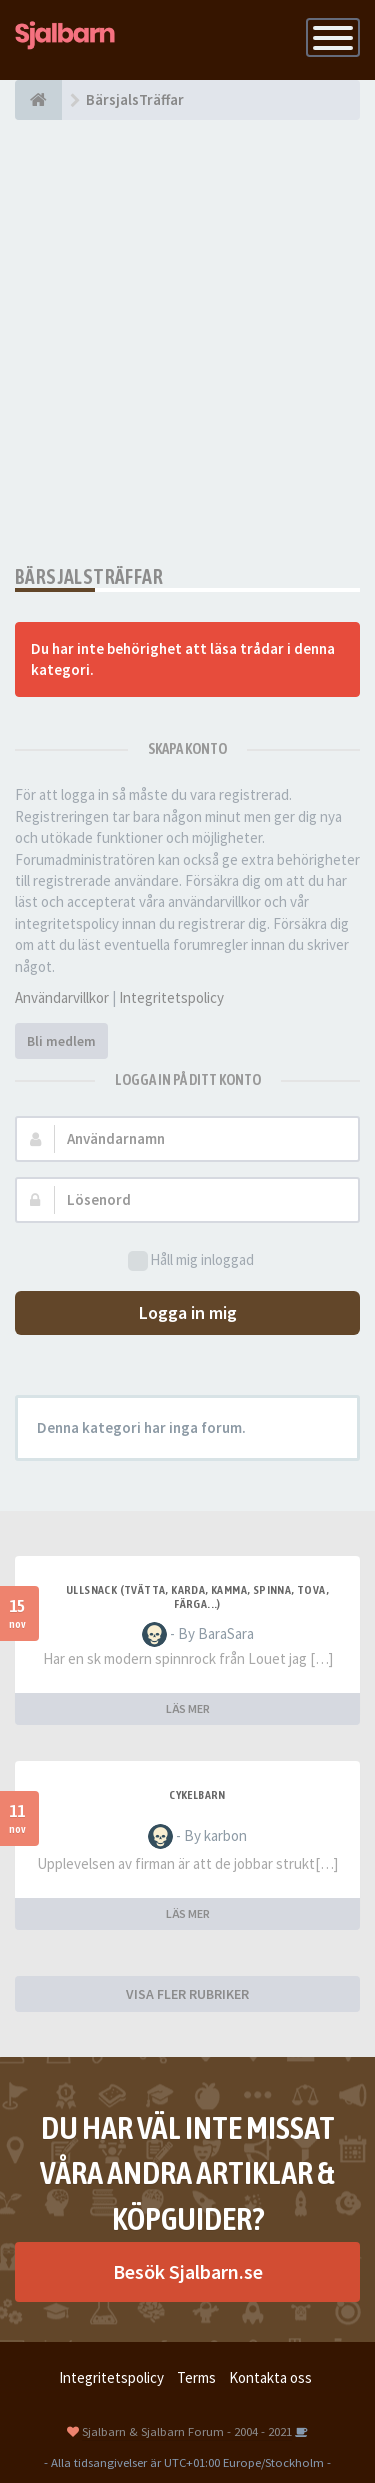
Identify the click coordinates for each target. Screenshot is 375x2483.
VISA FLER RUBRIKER (187, 1994)
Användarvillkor (62, 997)
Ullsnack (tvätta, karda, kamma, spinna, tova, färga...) (197, 1597)
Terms (196, 2377)
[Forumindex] (38, 100)
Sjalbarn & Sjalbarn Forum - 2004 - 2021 (187, 2431)
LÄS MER (188, 1708)
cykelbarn (197, 1795)
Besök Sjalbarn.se (188, 2271)
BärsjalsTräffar (89, 576)
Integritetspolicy (171, 997)
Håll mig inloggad (191, 1260)
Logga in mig (188, 1312)
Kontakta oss (270, 2377)
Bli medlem (61, 1041)
